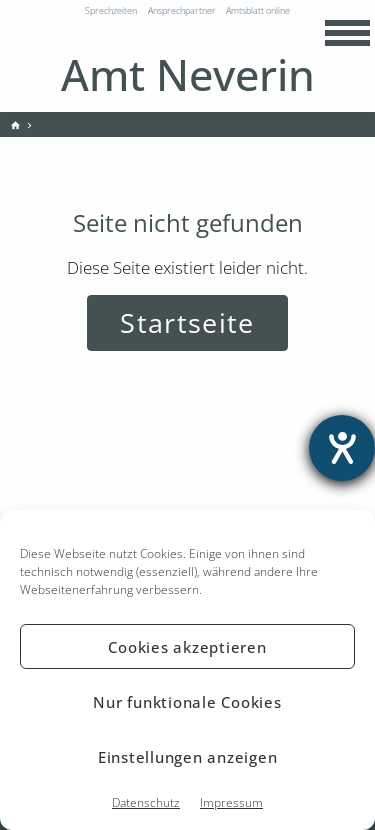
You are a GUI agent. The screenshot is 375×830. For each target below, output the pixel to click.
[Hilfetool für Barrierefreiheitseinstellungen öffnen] (342, 448)
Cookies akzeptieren (187, 647)
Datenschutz (146, 802)
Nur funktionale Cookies (187, 702)
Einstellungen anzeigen (188, 757)
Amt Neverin (188, 74)
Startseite (187, 322)
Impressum (231, 802)
